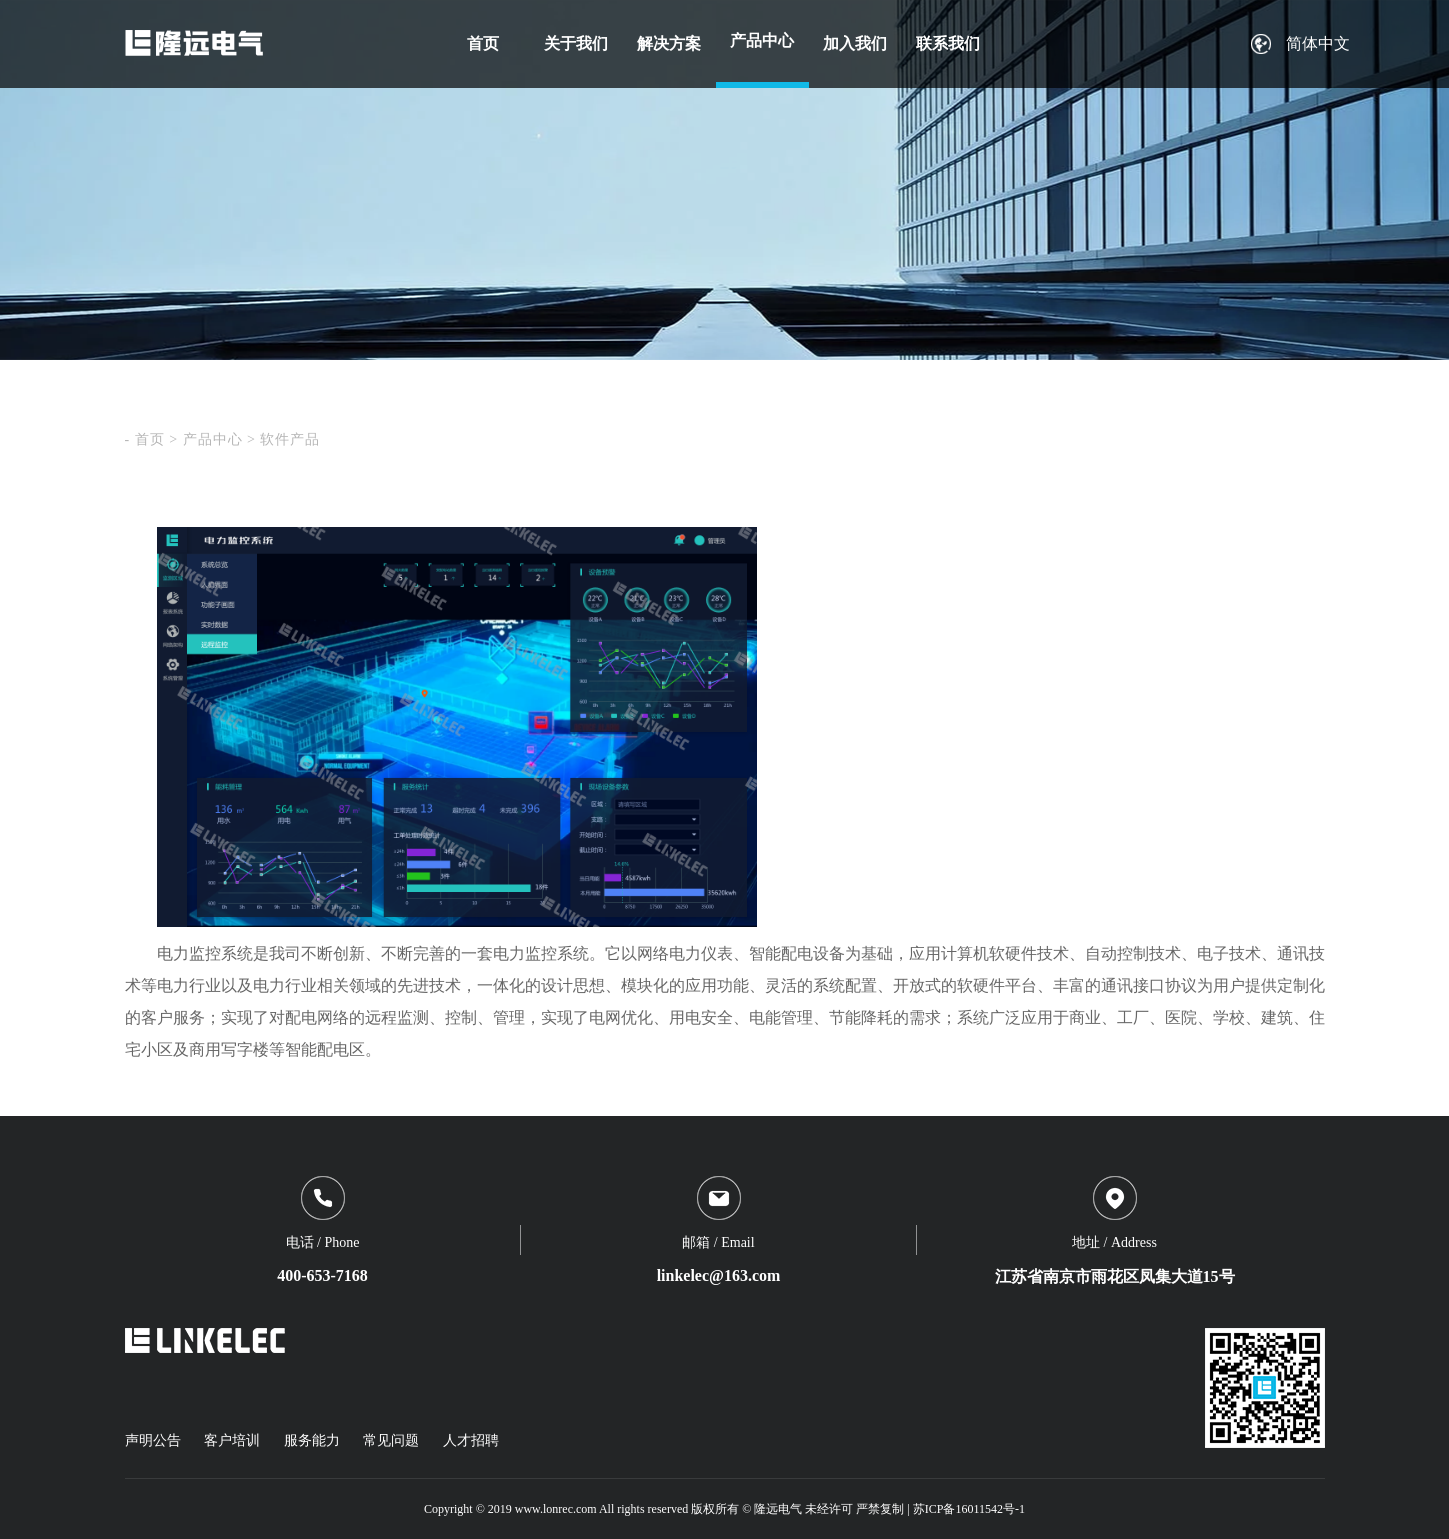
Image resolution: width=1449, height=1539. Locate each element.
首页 (483, 43)
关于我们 (576, 43)
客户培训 (232, 1440)
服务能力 (312, 1440)
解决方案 (669, 43)
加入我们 (855, 43)
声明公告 (153, 1440)
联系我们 (948, 43)
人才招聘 (471, 1440)
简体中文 (1318, 43)
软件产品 (290, 439)
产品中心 (762, 40)
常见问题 (391, 1440)
